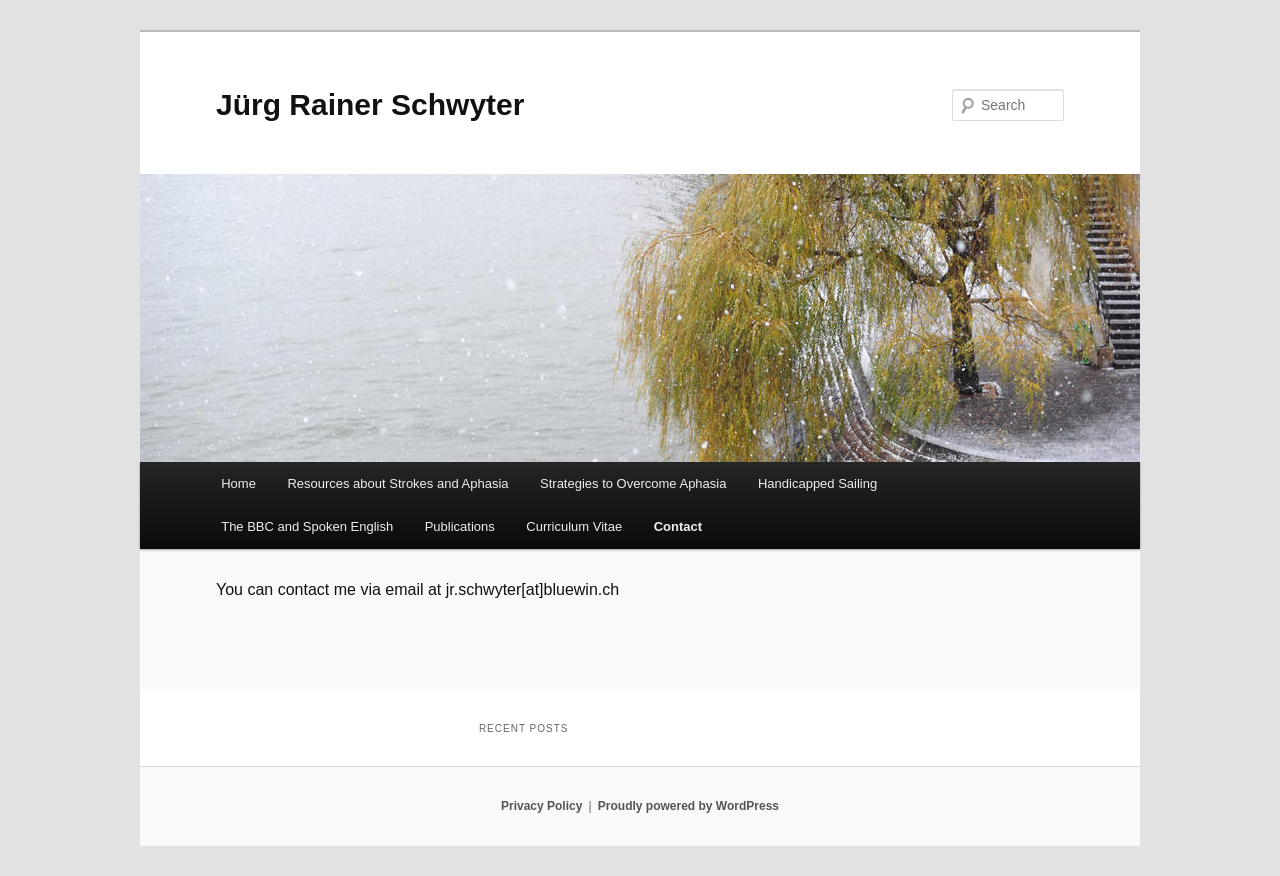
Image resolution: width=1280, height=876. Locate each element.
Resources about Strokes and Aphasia (397, 483)
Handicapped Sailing (817, 483)
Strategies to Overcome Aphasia (633, 483)
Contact (678, 526)
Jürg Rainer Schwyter (370, 104)
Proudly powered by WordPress (688, 806)
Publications (460, 526)
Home (238, 483)
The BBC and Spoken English (307, 526)
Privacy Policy (541, 806)
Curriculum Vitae (574, 526)
